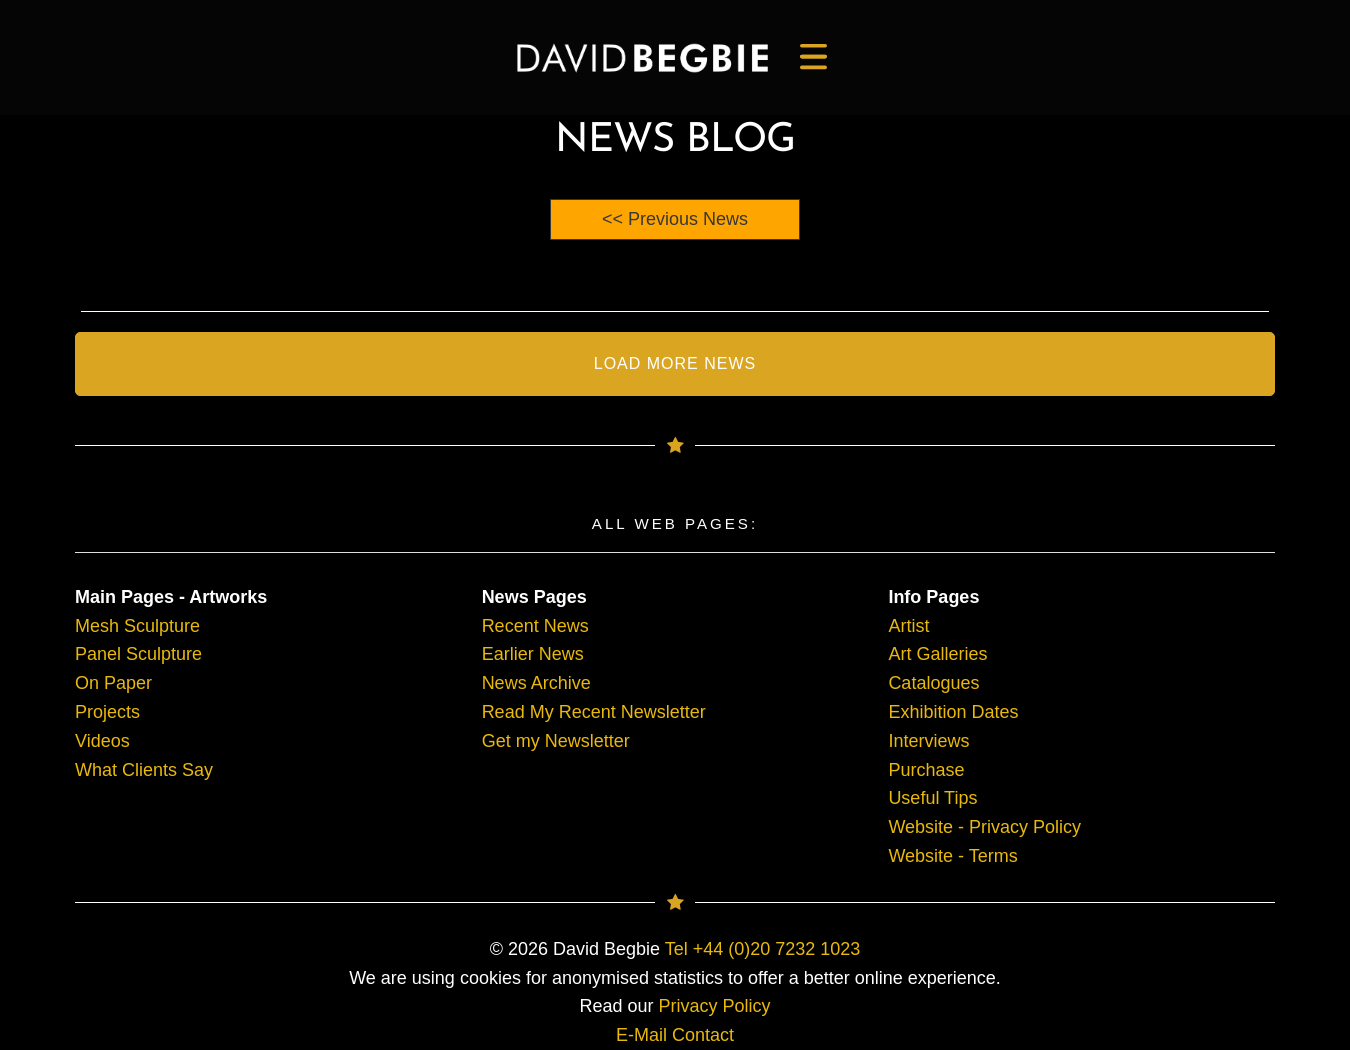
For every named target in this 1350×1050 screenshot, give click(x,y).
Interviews (928, 741)
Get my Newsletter (556, 741)
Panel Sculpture (138, 654)
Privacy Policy (715, 1006)
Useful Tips (932, 798)
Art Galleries (937, 654)
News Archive (536, 683)
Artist (908, 626)
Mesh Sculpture (137, 626)
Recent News (535, 626)
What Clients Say (144, 770)
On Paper (113, 683)
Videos (102, 741)
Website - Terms (952, 856)
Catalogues (933, 683)
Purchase (926, 770)
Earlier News (533, 654)
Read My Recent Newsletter (594, 712)
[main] (642, 58)
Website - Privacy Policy (984, 827)
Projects (107, 712)
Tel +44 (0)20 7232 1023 (763, 949)
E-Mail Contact (675, 1035)
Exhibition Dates (953, 712)
